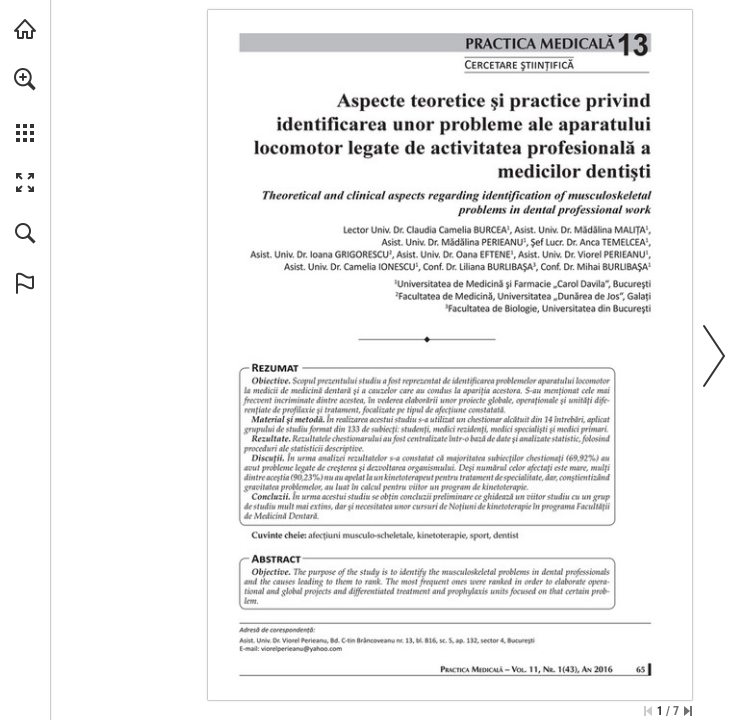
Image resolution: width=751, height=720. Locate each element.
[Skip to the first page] (648, 711)
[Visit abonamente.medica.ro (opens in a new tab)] (25, 29)
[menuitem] (25, 105)
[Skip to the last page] (688, 711)
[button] (25, 79)
